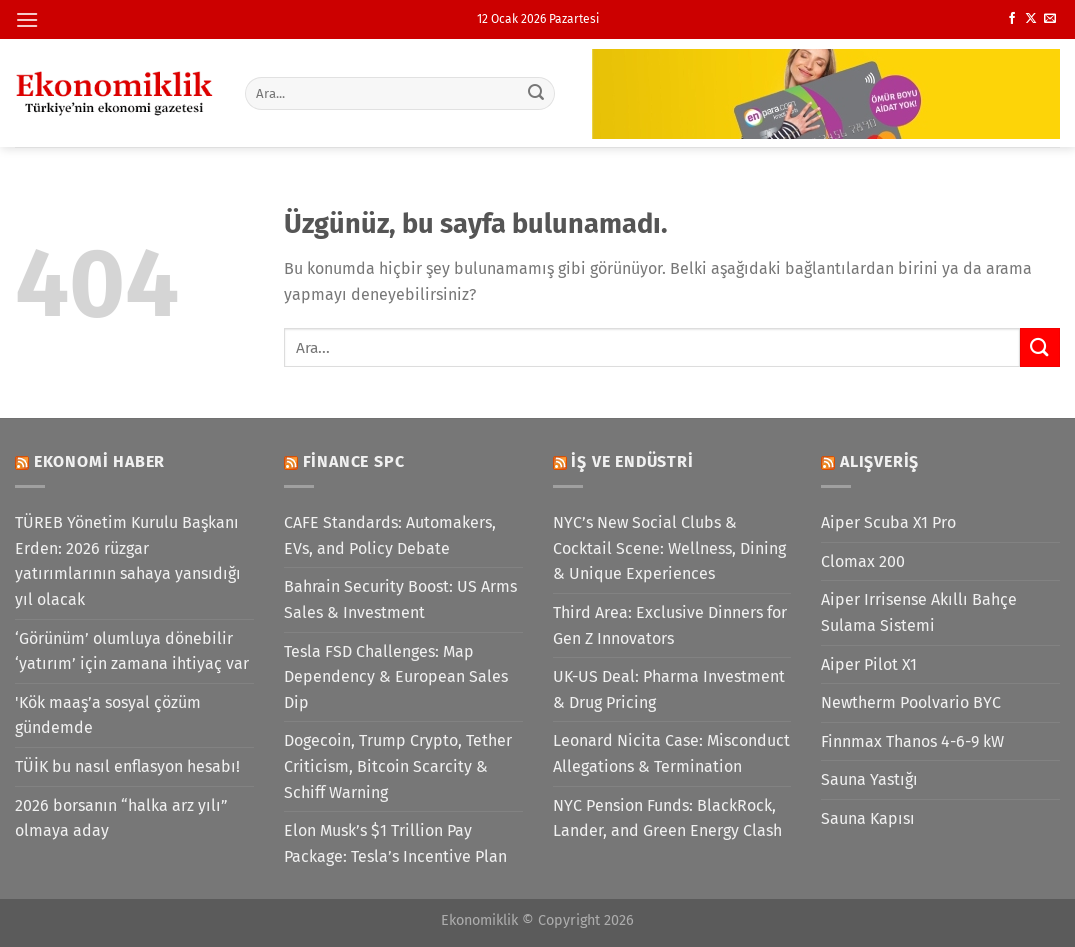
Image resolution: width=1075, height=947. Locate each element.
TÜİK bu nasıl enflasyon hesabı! (127, 766)
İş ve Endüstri (632, 461)
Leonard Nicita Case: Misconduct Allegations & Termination (671, 753)
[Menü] (27, 19)
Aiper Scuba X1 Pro (888, 522)
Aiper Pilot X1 (869, 664)
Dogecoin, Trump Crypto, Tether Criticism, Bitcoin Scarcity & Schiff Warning (398, 766)
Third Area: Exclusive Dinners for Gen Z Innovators (670, 625)
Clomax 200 (863, 561)
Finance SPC (354, 461)
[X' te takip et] (1031, 19)
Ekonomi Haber (99, 461)
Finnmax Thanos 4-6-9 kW (912, 741)
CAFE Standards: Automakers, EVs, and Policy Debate (390, 535)
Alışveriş (879, 461)
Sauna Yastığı (869, 779)
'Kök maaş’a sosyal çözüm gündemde (108, 715)
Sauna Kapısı (868, 818)
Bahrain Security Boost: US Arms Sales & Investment (400, 599)
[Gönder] (536, 93)
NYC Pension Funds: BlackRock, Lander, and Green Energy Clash (667, 818)
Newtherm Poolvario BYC (911, 702)
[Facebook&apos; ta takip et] (1012, 19)
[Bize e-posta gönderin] (1050, 19)
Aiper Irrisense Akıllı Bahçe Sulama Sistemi (919, 612)
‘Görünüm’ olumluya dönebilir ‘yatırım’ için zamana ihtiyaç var (132, 651)
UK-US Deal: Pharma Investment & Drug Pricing (669, 689)
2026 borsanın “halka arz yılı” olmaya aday (121, 818)
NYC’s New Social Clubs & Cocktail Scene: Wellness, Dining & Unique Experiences (669, 548)
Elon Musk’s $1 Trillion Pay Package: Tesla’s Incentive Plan (395, 843)
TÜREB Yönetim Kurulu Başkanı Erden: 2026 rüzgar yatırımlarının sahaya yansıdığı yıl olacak (128, 561)
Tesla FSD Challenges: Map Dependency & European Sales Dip (396, 677)
